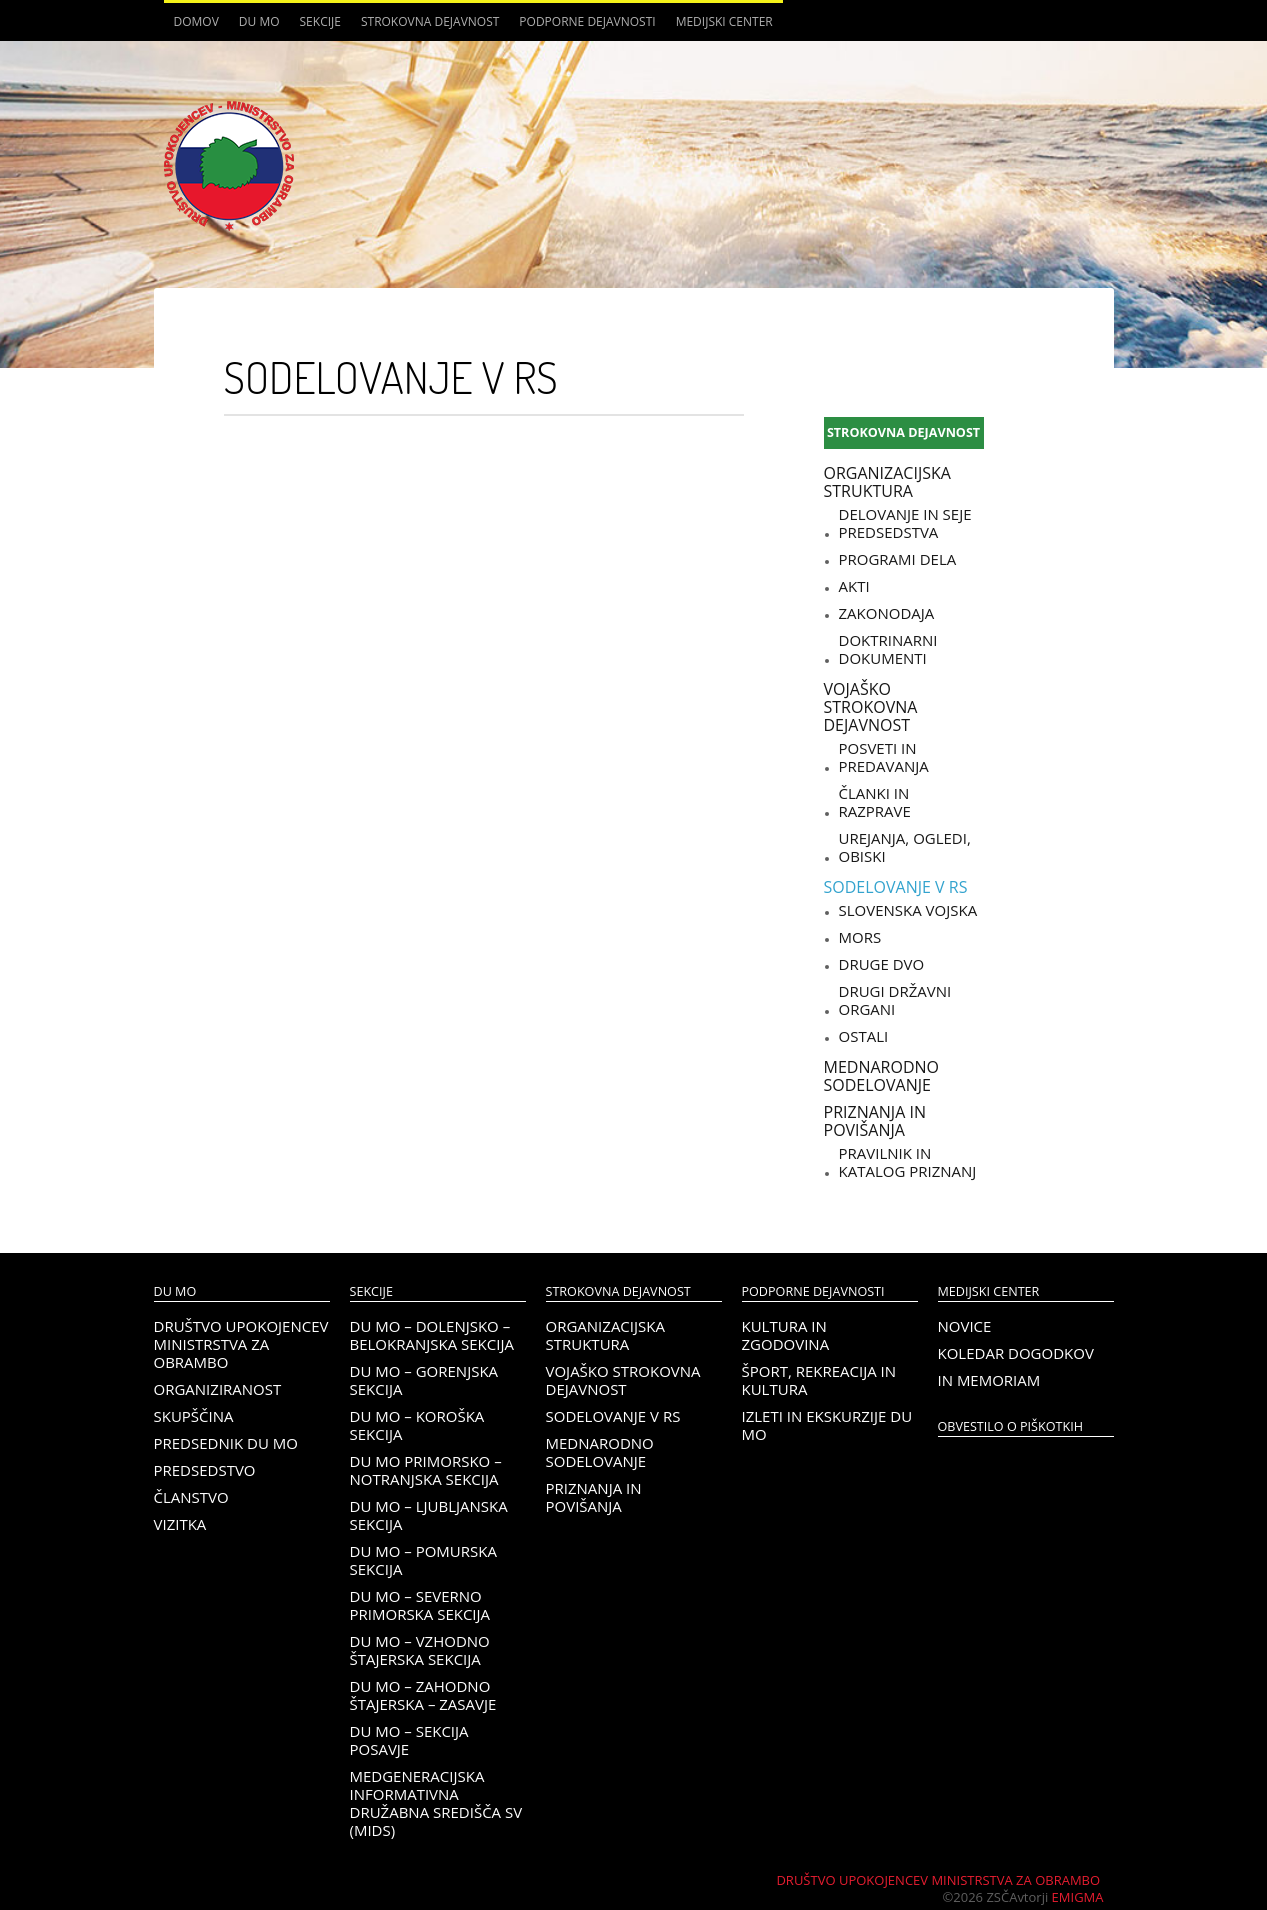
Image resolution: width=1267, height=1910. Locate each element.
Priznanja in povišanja (875, 1121)
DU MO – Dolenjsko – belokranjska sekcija (432, 1335)
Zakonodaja (887, 613)
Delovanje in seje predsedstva (905, 523)
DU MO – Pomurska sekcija (423, 1560)
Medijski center (724, 21)
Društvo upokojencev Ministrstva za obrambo (241, 1344)
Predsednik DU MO (226, 1443)
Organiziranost (218, 1389)
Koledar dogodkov (1016, 1353)
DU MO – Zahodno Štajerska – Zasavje (423, 1695)
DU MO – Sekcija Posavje (409, 1740)
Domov (196, 21)
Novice (965, 1326)
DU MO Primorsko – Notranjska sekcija (426, 1470)
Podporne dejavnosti (587, 21)
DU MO (259, 21)
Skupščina (194, 1416)
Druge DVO (882, 964)
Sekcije (320, 21)
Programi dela (898, 559)
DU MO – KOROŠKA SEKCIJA (417, 1425)
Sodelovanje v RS (896, 887)
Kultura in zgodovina (786, 1335)
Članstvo (191, 1497)
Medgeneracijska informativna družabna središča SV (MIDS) (436, 1803)
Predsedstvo (205, 1470)
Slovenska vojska (908, 910)
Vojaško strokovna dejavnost (871, 707)
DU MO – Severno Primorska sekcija (420, 1605)
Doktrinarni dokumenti (888, 649)
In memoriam (989, 1380)
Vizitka (180, 1524)
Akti (854, 586)
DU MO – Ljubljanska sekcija (429, 1515)
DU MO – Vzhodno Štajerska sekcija (420, 1650)
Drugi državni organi (895, 1000)
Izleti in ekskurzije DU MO (827, 1425)
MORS (860, 937)
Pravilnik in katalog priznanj (908, 1162)
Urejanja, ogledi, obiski (905, 847)
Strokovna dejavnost (430, 21)
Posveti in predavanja (884, 757)
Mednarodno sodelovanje (881, 1076)
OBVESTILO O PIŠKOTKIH (1010, 1426)
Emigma (1078, 1897)
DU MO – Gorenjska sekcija (424, 1380)
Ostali (864, 1036)
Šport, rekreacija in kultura (819, 1380)
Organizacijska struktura (887, 482)
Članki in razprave (875, 802)
